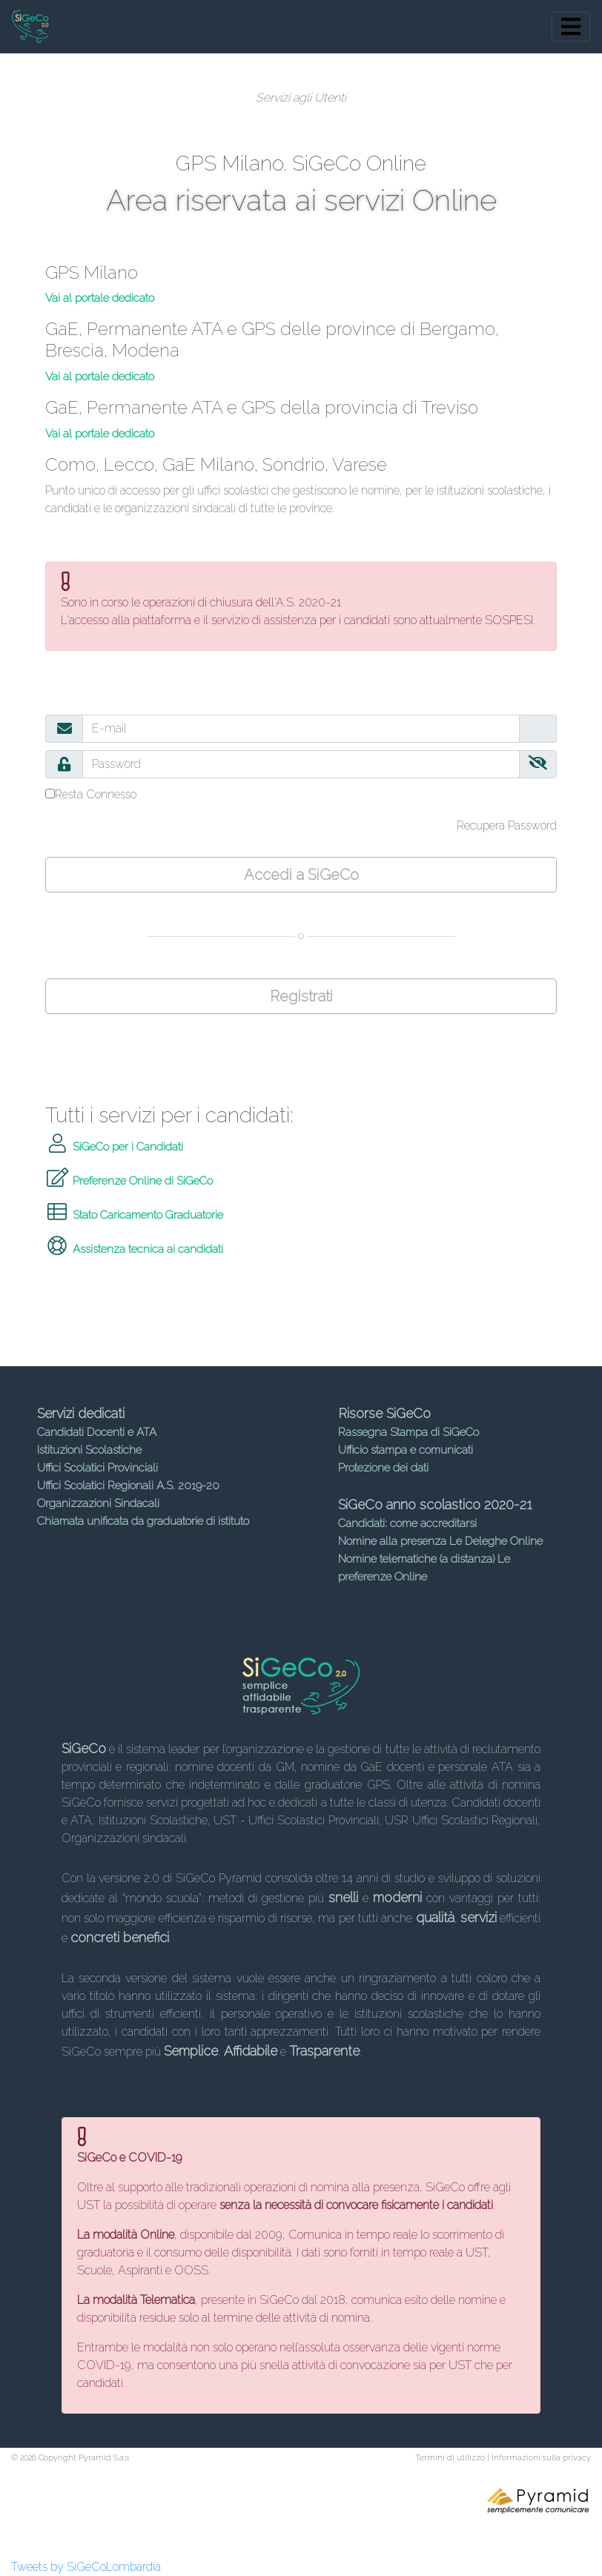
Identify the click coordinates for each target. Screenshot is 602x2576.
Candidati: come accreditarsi (407, 1523)
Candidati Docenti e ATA (96, 1432)
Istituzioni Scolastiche (89, 1450)
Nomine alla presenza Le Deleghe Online (440, 1541)
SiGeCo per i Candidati (114, 1146)
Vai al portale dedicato (99, 298)
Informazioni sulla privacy (541, 2458)
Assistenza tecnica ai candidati (134, 1249)
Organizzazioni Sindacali (98, 1503)
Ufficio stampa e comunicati (405, 1450)
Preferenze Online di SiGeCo (129, 1181)
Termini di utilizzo (450, 2458)
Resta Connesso (95, 794)
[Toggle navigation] (571, 27)
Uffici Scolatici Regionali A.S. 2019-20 (128, 1485)
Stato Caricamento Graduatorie (134, 1215)
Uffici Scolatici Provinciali (97, 1467)
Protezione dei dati (383, 1467)
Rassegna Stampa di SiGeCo (408, 1432)
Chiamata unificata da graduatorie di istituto (143, 1521)
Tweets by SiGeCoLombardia (86, 2567)
